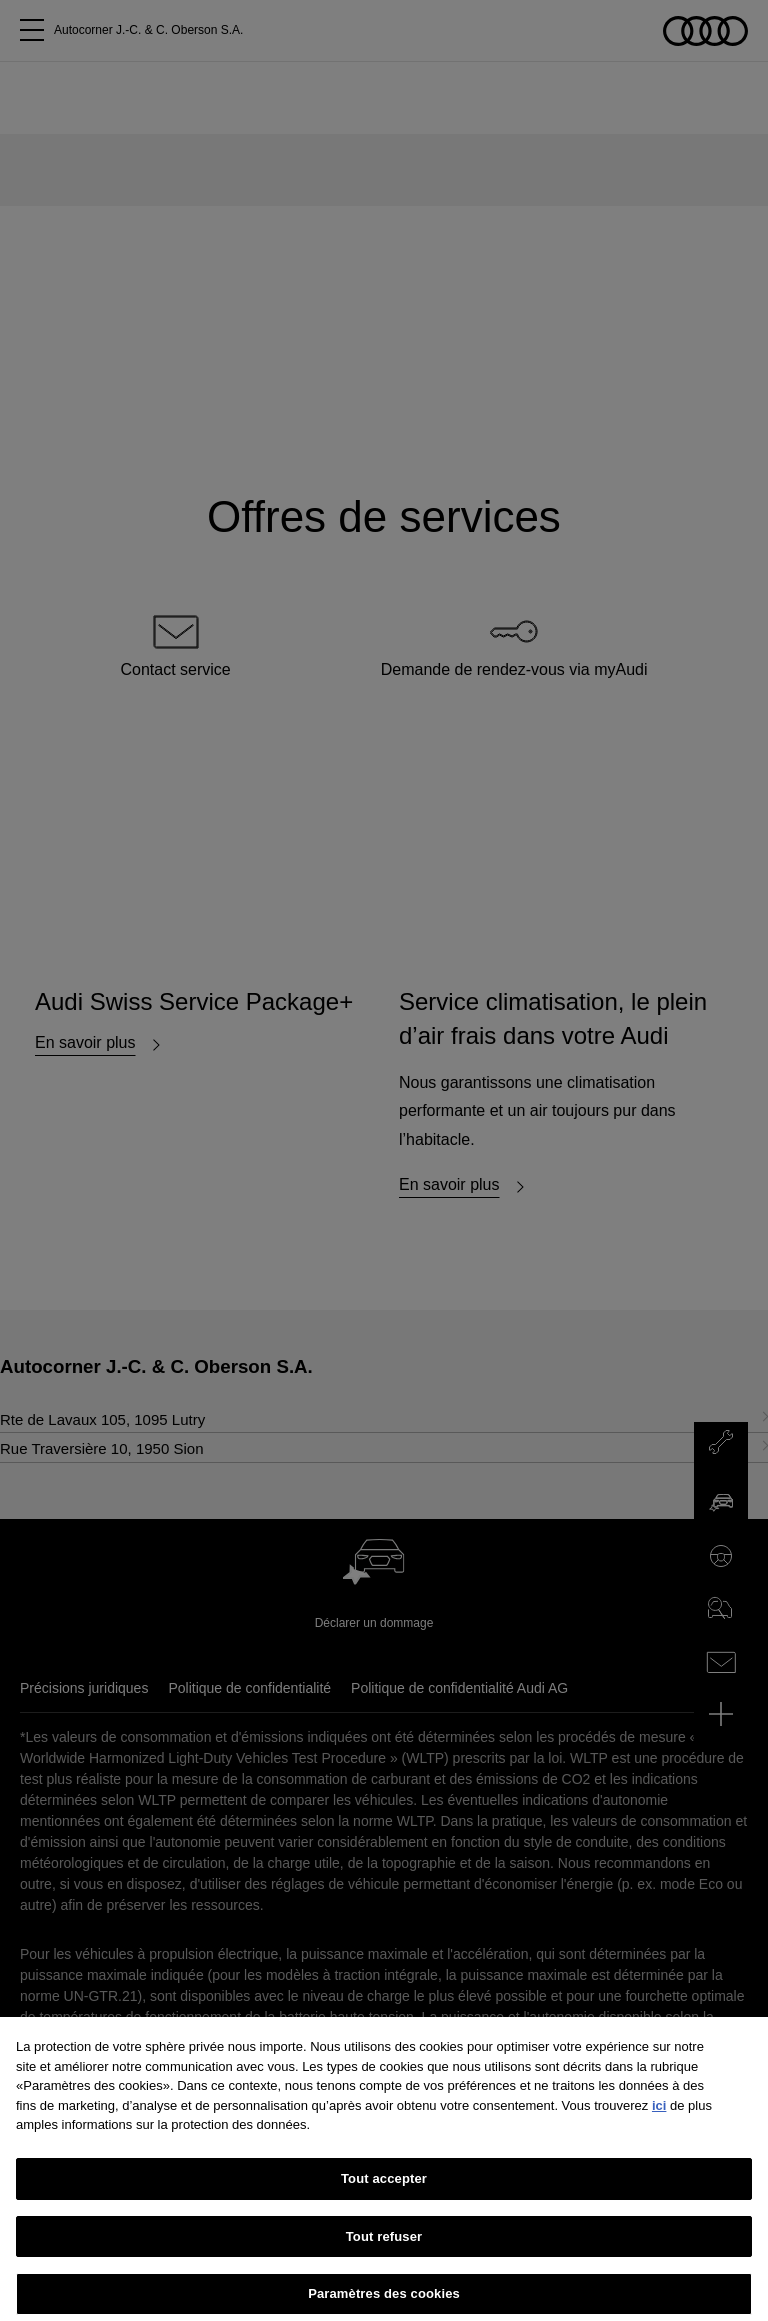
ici (659, 2130)
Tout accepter (384, 2203)
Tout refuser (384, 2261)
